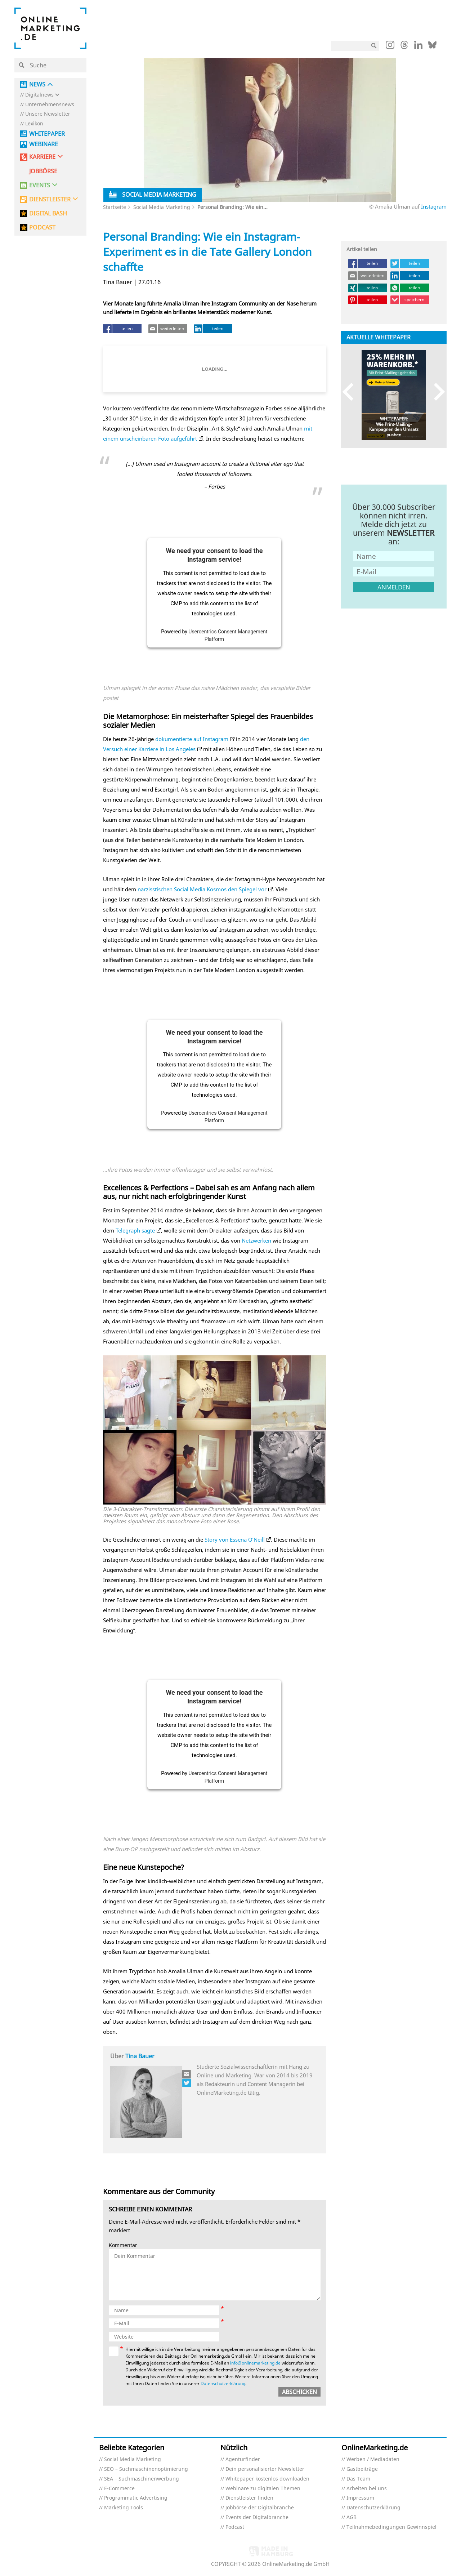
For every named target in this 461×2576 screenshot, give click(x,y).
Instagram (434, 206)
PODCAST (42, 227)
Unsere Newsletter (47, 114)
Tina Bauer (140, 2056)
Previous (351, 391)
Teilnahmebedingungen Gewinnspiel (391, 2527)
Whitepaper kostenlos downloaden (267, 2479)
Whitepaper (47, 133)
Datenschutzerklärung (223, 2383)
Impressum (360, 2498)
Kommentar (123, 2245)
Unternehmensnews (49, 105)
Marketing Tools (123, 2508)
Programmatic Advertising (135, 2498)
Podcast (234, 2527)
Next (436, 391)
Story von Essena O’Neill (235, 1539)
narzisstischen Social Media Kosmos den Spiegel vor (202, 889)
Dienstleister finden (249, 2498)
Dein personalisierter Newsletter (264, 2469)
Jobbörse (43, 171)
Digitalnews (39, 95)
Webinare (43, 144)
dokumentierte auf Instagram (191, 739)
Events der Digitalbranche (256, 2517)
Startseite (114, 207)
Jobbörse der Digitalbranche (259, 2508)
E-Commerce (119, 2489)
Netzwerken (256, 1240)
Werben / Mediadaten (372, 2459)
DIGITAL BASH (48, 213)
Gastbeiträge (362, 2469)
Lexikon (34, 124)
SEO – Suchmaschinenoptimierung (146, 2469)
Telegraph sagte (135, 1230)
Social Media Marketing (161, 207)
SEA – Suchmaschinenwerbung (141, 2479)
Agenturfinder (242, 2459)
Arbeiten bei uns (366, 2489)
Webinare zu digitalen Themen (262, 2489)
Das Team (358, 2479)
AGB (351, 2517)
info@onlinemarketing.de (255, 2363)
